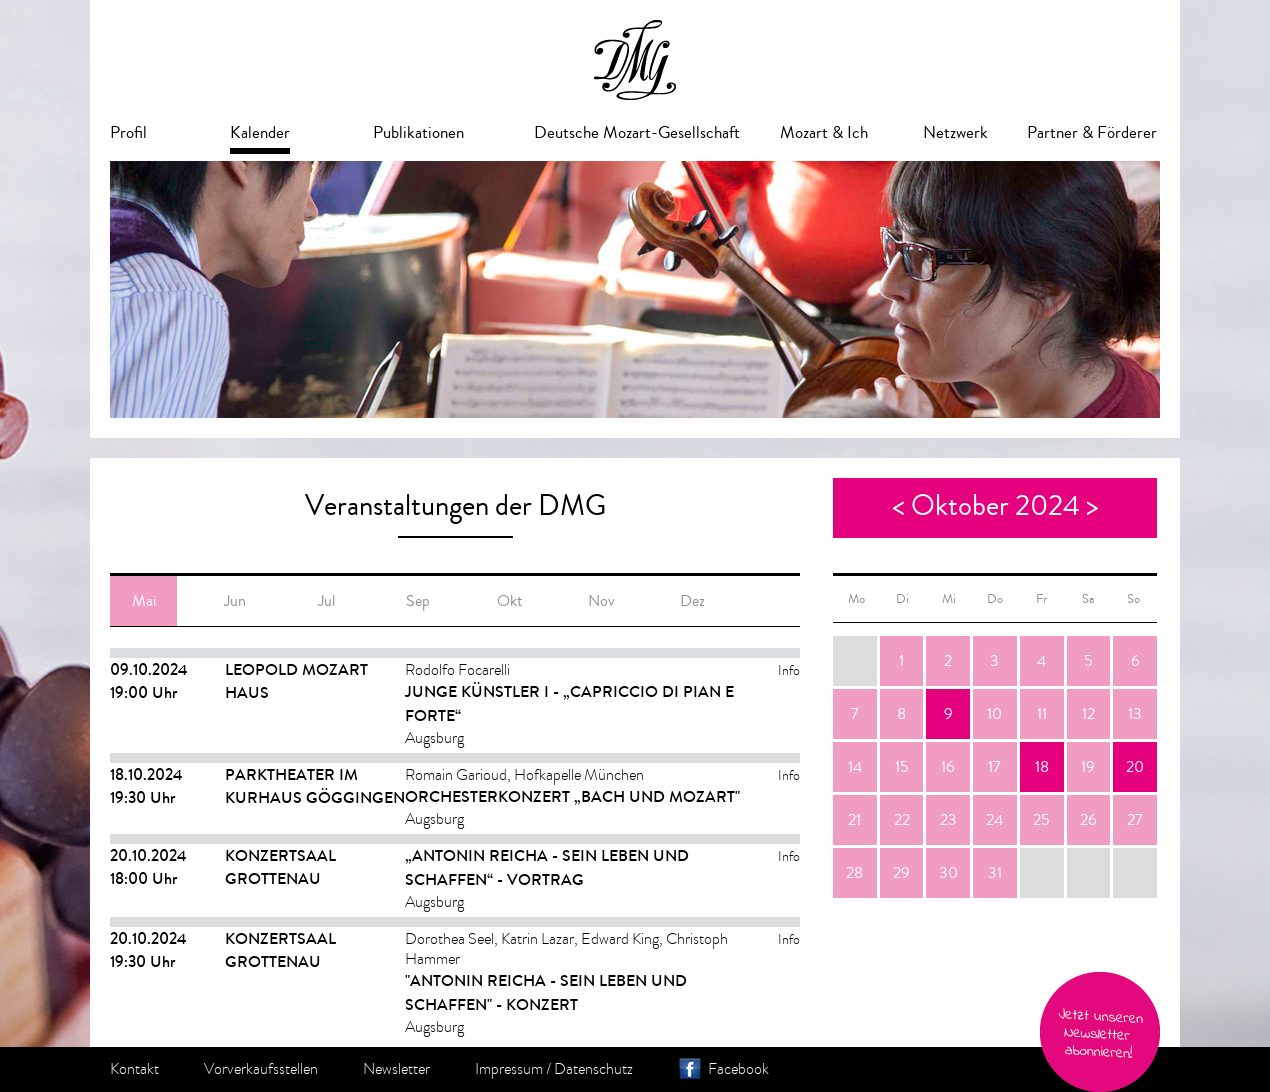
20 (1135, 767)
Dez (692, 601)
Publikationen (418, 132)
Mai (144, 601)
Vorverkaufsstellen (261, 1069)
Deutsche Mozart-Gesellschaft (637, 132)
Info (789, 670)
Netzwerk (955, 132)
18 (1042, 767)
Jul (326, 601)
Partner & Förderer (1092, 132)
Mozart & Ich (824, 132)
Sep (418, 601)
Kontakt (134, 1069)
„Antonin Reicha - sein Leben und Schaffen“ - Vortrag (547, 867)
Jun (235, 601)
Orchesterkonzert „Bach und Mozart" (572, 796)
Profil (128, 132)
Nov (601, 601)
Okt (509, 601)
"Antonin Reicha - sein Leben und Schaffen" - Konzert (546, 992)
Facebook (738, 1069)
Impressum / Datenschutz (554, 1069)
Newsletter (396, 1069)
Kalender (260, 132)
